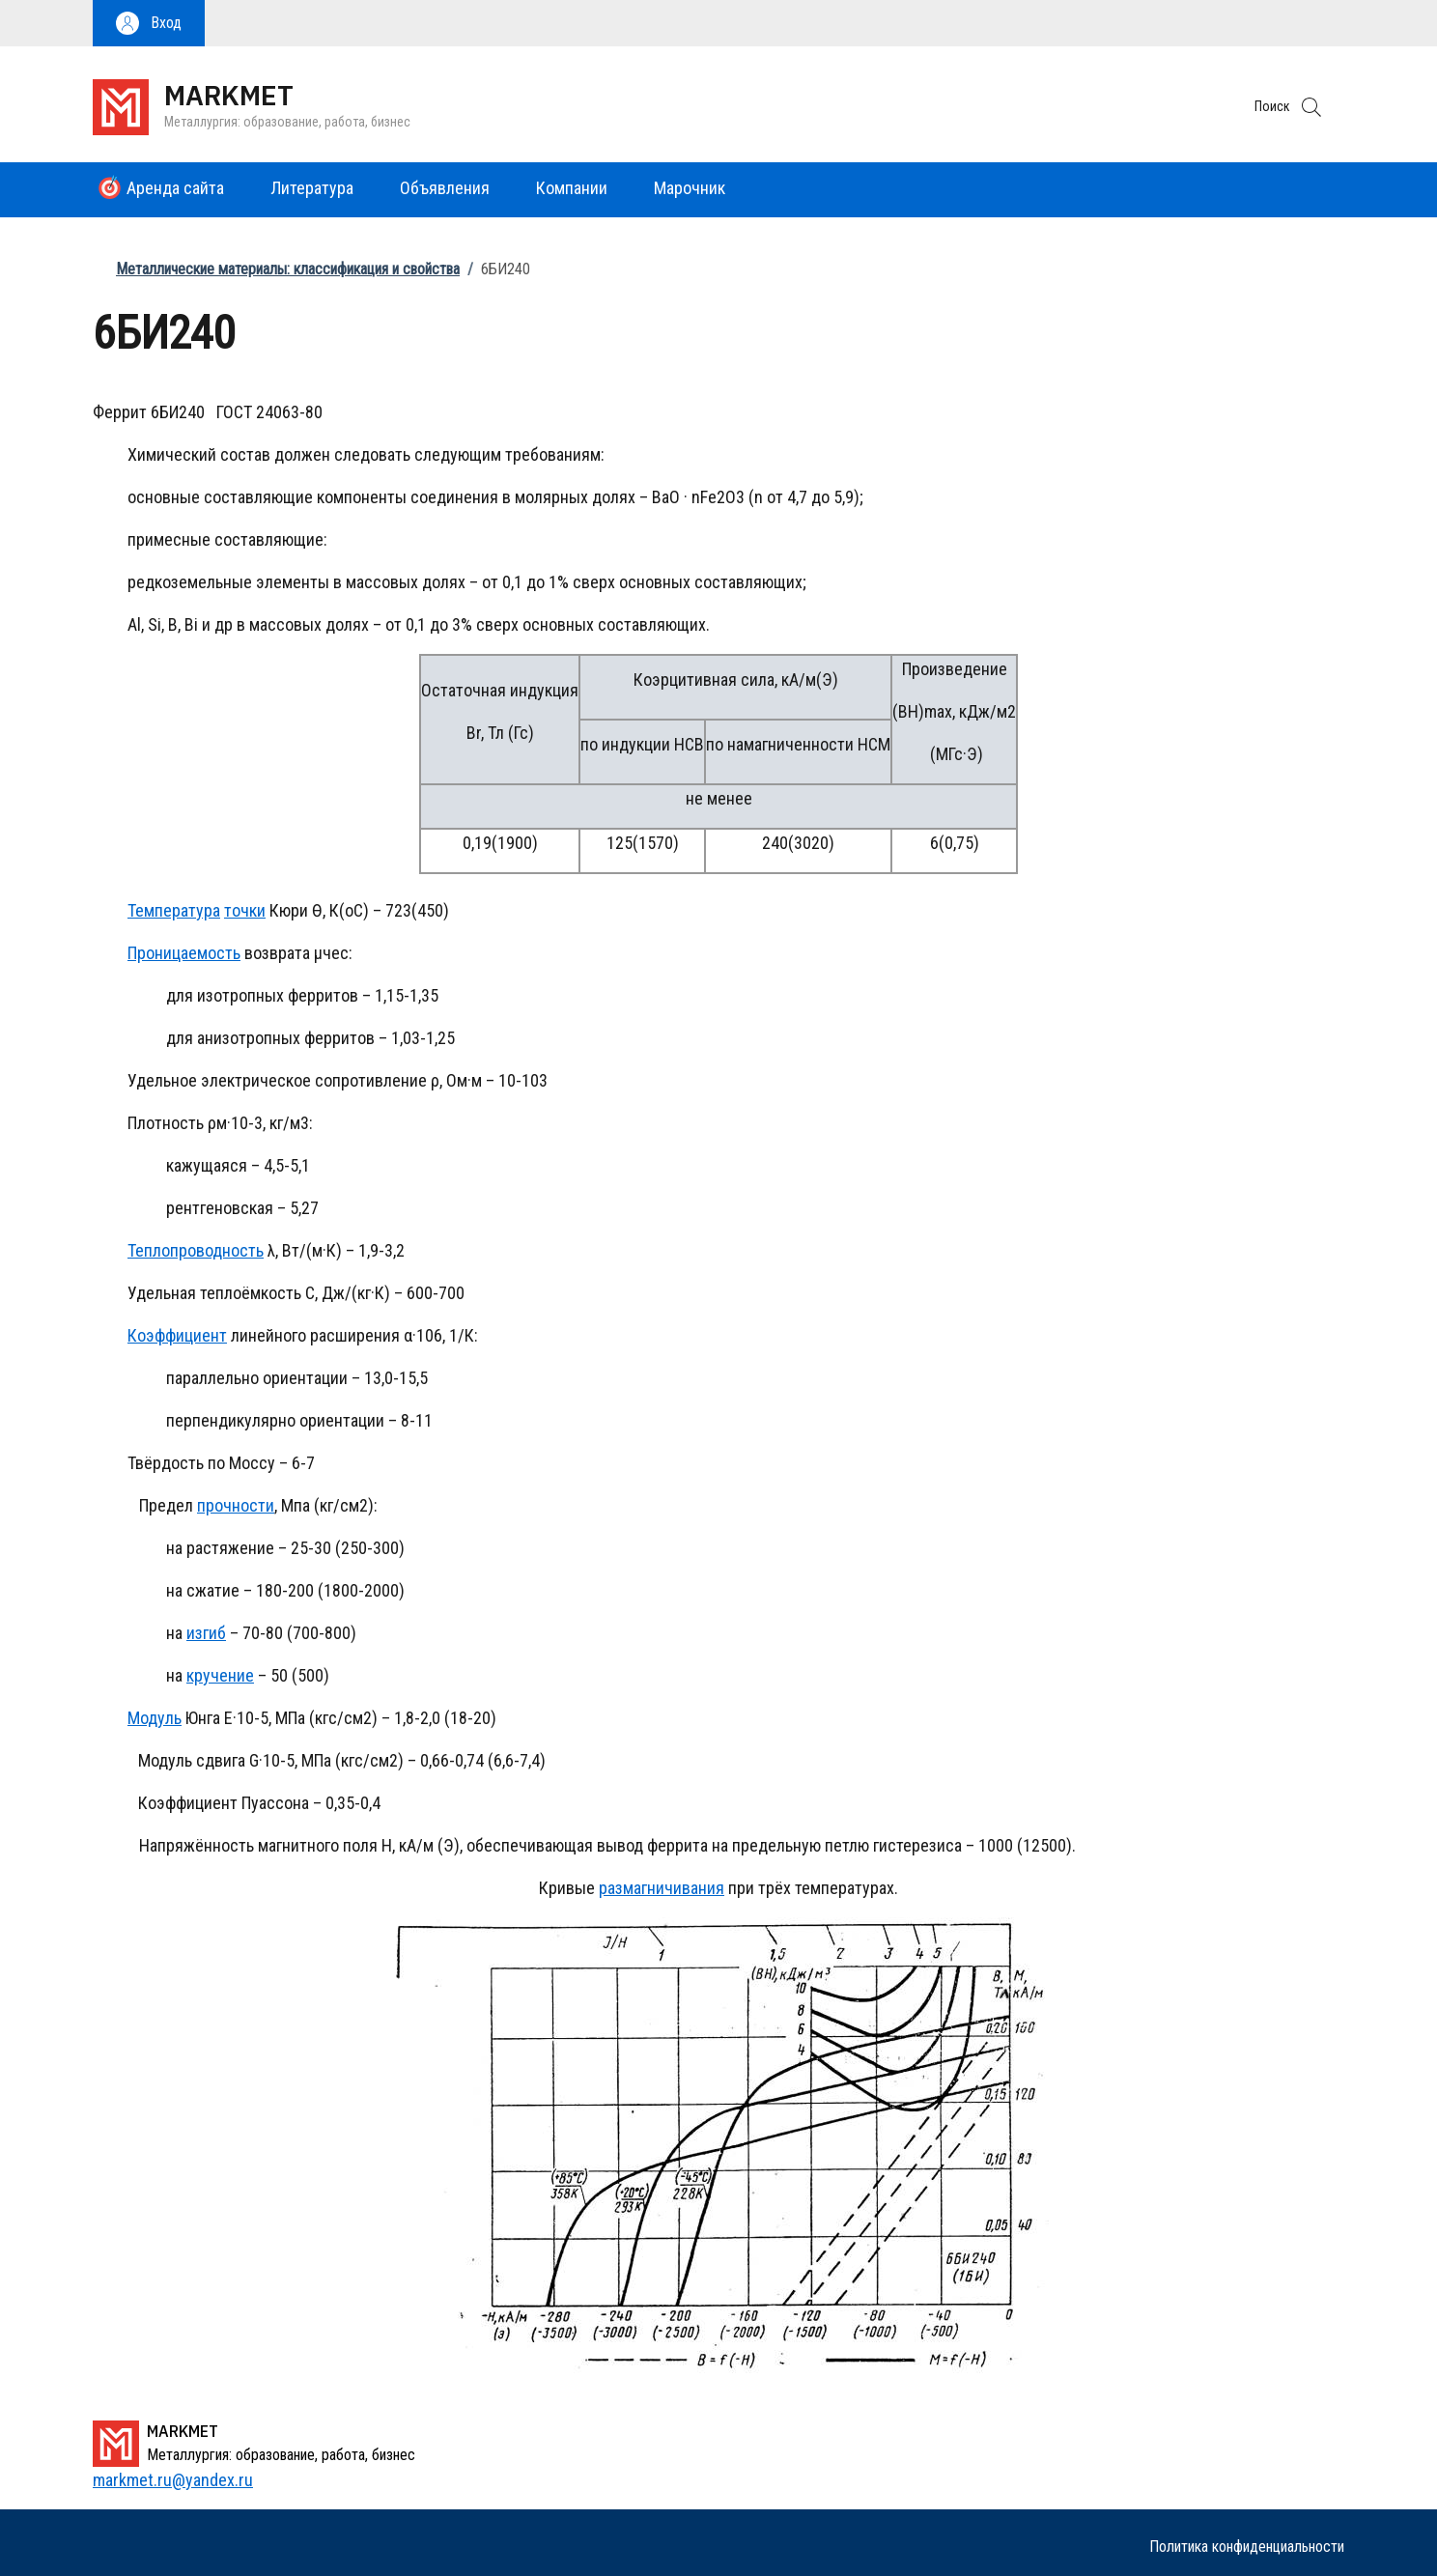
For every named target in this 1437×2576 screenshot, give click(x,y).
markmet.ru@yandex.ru (173, 2480)
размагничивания (661, 1888)
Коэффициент (177, 1335)
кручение (220, 1675)
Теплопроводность (195, 1250)
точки (245, 910)
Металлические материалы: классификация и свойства (288, 269)
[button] (149, 23)
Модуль (154, 1718)
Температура (173, 910)
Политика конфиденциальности (1246, 2546)
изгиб (206, 1633)
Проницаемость (183, 953)
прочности (235, 1505)
